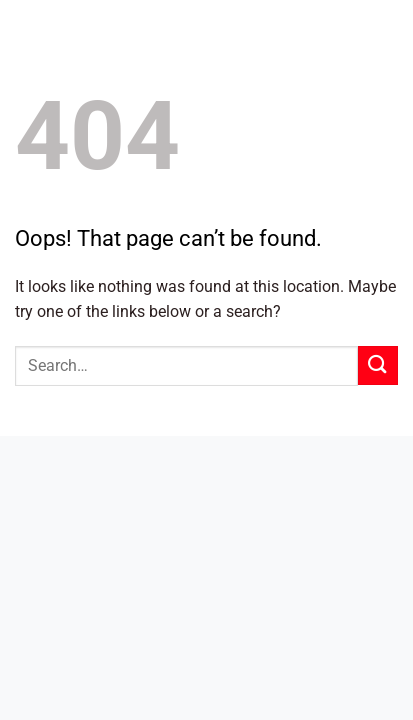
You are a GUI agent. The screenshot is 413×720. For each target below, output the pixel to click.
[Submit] (378, 365)
